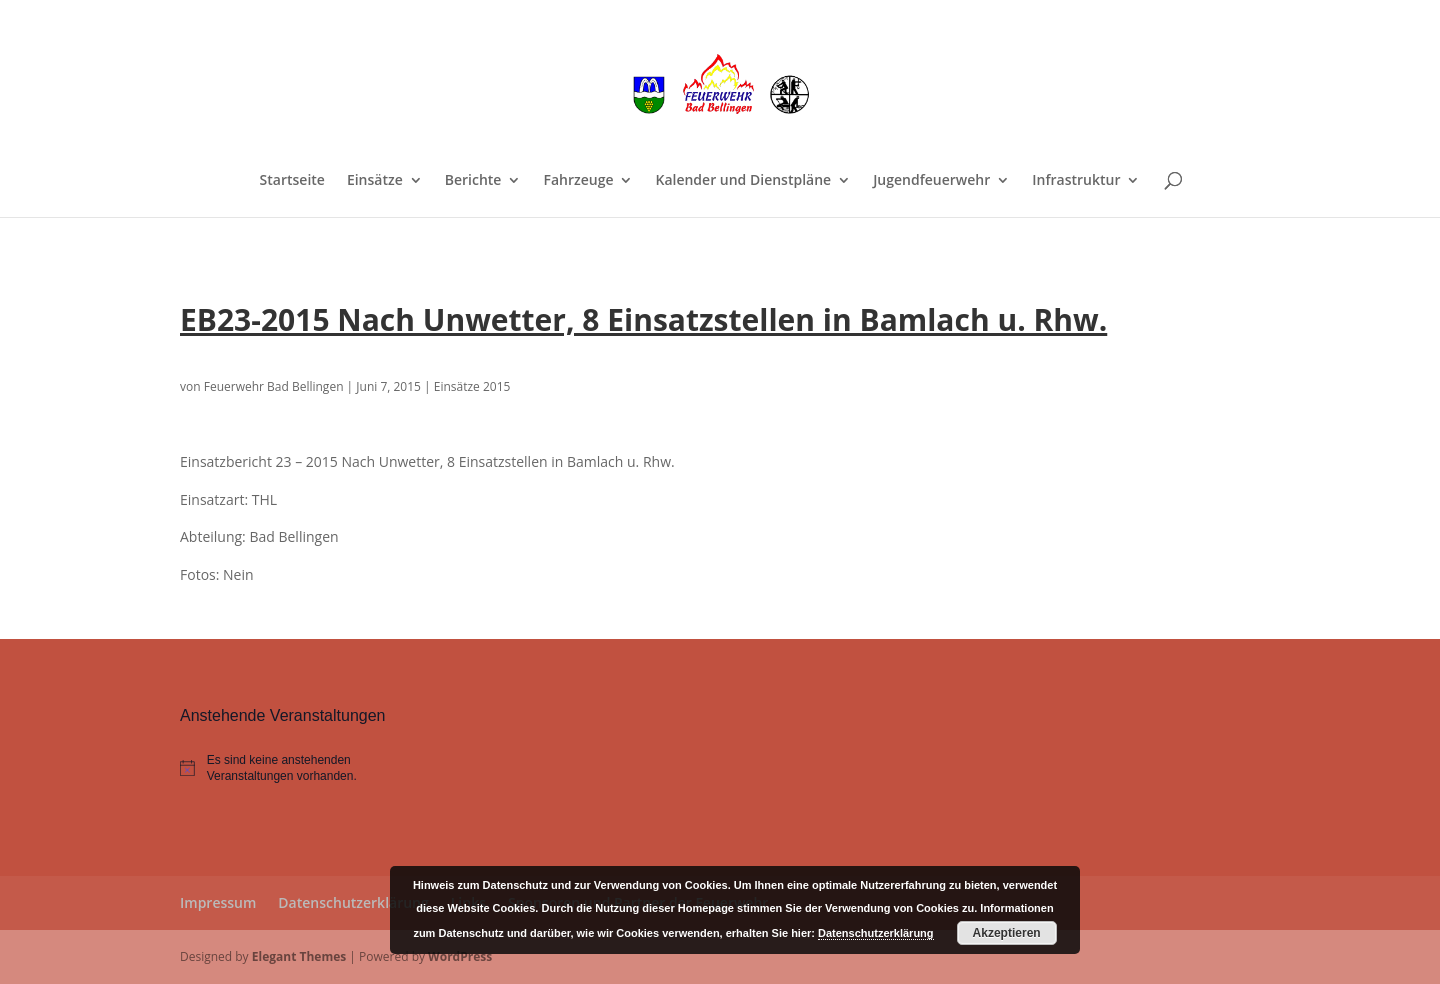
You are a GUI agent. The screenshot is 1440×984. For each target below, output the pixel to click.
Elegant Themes (299, 956)
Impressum (218, 902)
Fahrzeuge (578, 181)
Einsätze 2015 (472, 386)
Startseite (292, 181)
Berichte (473, 181)
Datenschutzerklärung (353, 902)
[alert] (292, 768)
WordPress (460, 956)
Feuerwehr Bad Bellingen (274, 386)
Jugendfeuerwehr (931, 181)
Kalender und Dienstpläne (743, 181)
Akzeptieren (1007, 933)
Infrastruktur (1076, 181)
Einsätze (375, 181)
